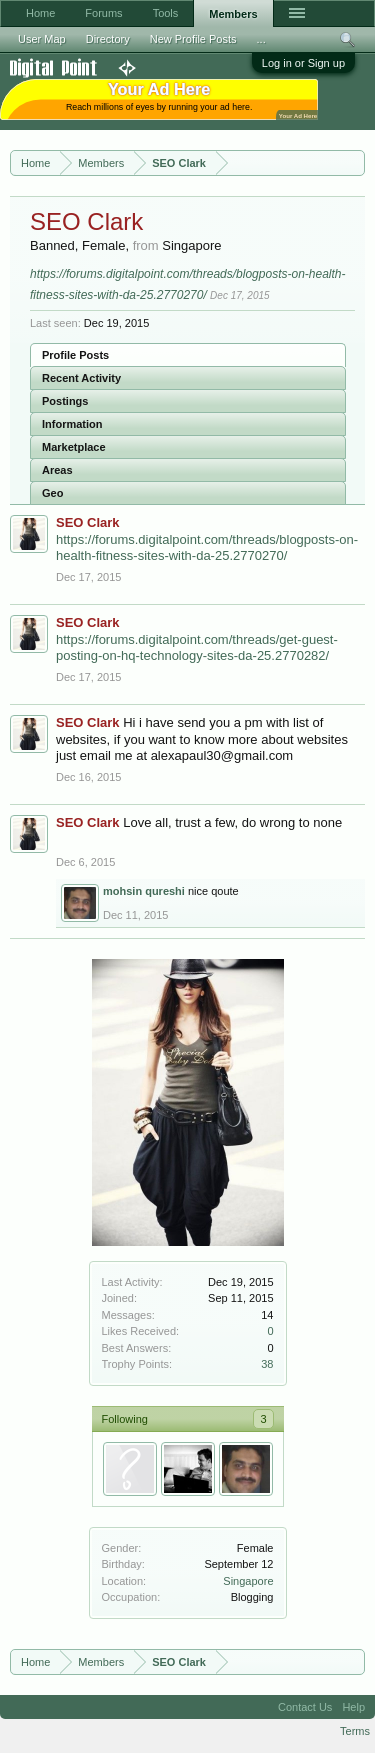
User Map (42, 39)
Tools (166, 13)
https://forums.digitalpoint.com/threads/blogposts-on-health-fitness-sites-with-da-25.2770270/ (207, 548)
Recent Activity (81, 378)
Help (353, 1707)
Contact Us (305, 1707)
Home (40, 13)
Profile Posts (75, 355)
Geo (52, 493)
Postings (65, 401)
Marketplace (74, 447)
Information (72, 424)
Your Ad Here (298, 115)
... (261, 39)
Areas (57, 470)
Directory (108, 39)
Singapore (248, 1581)
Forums (103, 13)
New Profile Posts (193, 39)
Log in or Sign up (303, 63)
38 (267, 1364)
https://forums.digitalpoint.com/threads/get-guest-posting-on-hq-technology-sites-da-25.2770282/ (197, 648)
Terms (355, 1731)
